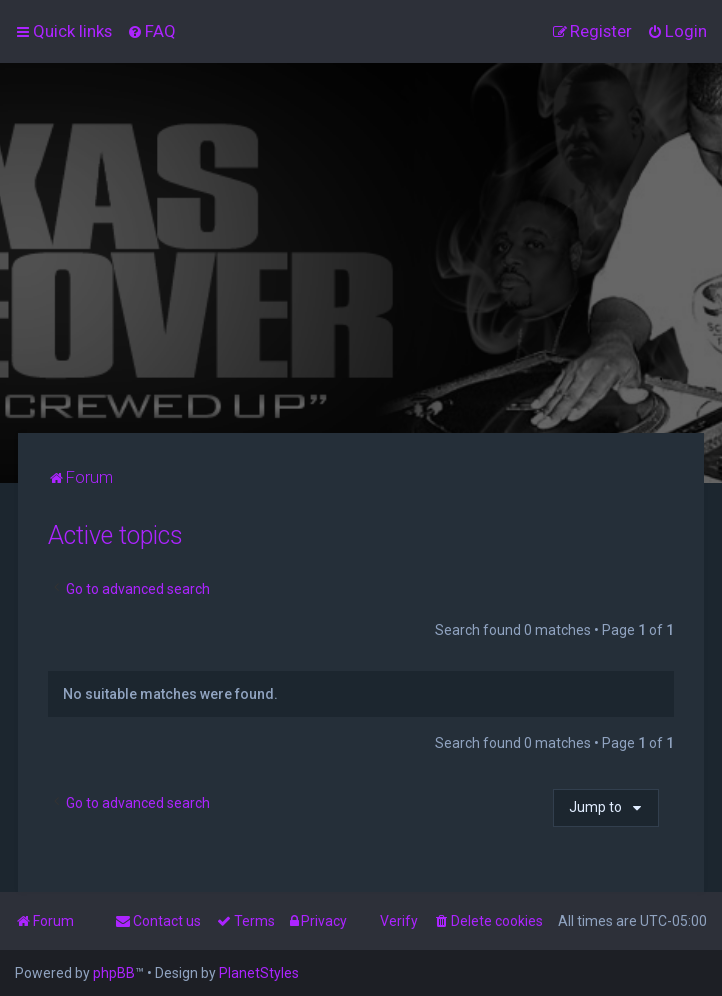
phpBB (114, 973)
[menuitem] (151, 31)
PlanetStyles (259, 973)
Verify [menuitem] (399, 921)
